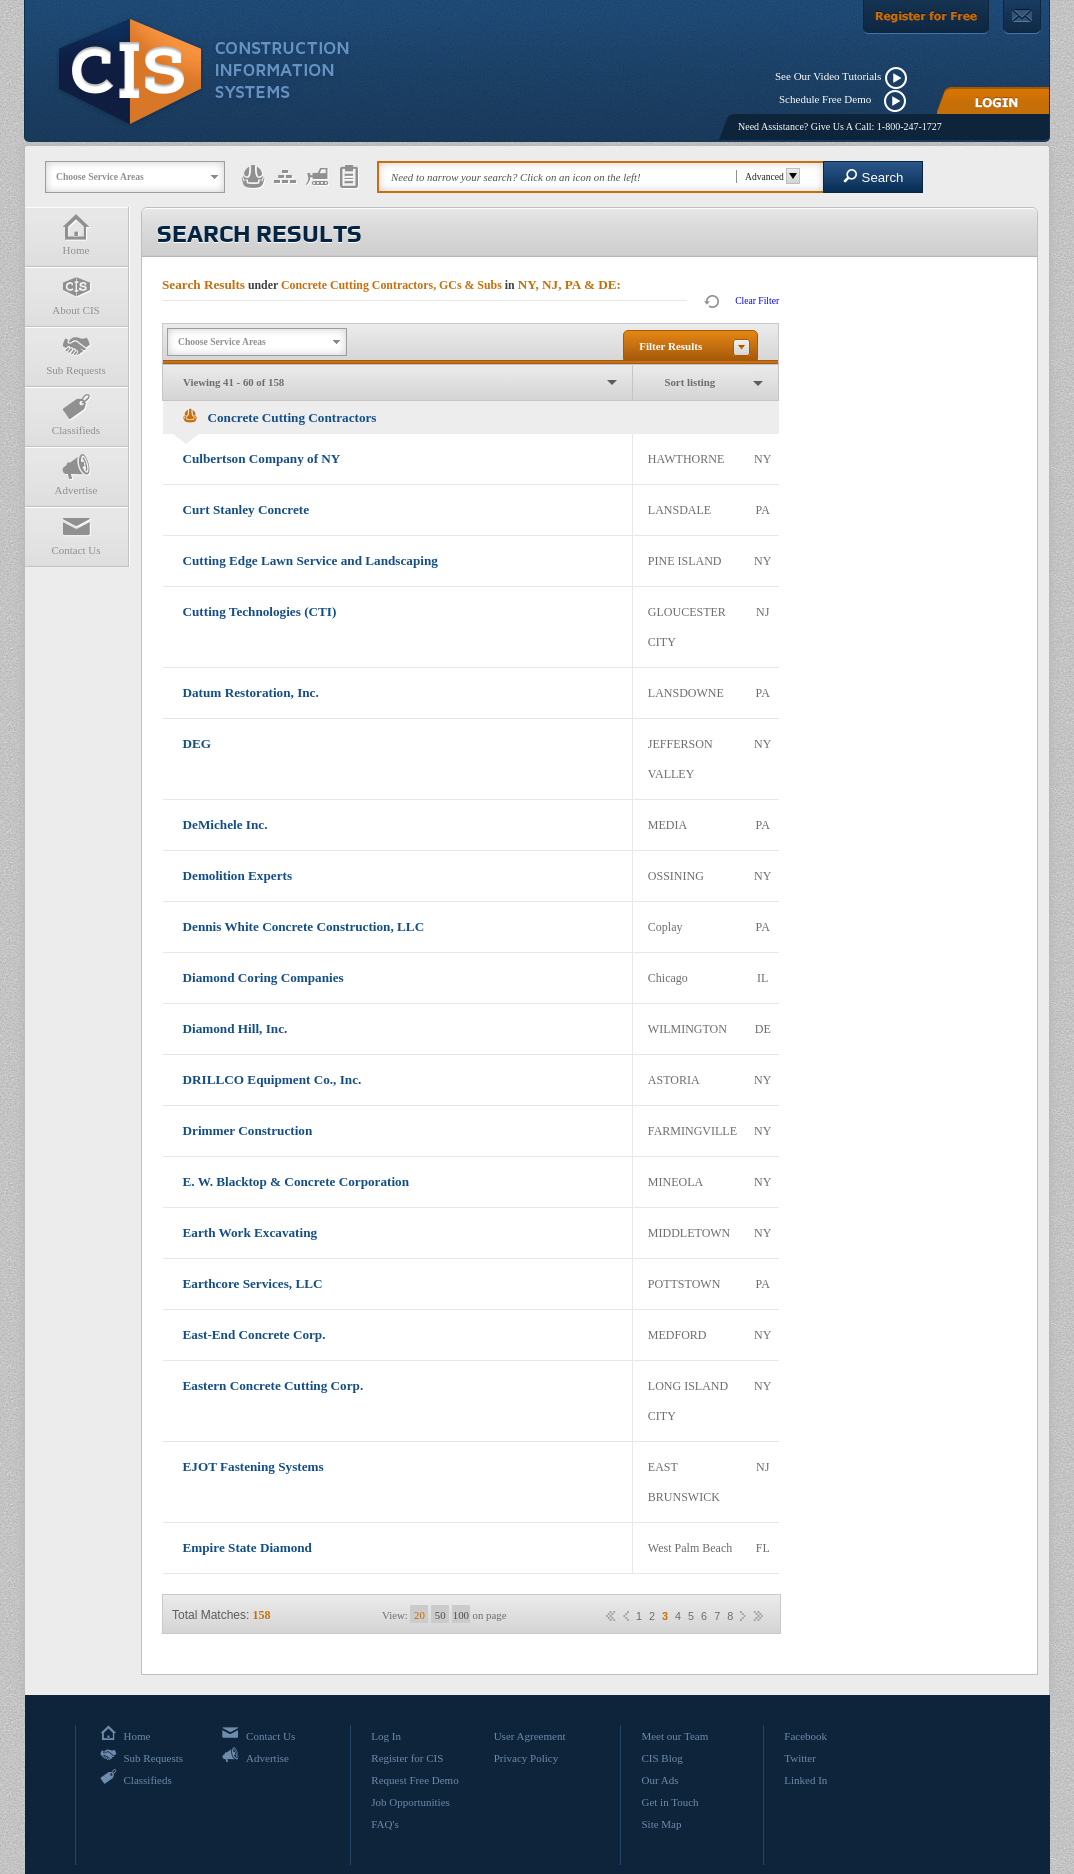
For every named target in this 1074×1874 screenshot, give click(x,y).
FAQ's (384, 1824)
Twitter (800, 1758)
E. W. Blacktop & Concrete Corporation (296, 1181)
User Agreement (530, 1736)
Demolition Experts (238, 875)
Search (873, 176)
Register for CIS (407, 1758)
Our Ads (659, 1780)
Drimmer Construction (248, 1130)
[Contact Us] (1022, 17)
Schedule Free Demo (829, 99)
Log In (386, 1736)
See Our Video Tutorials (828, 76)
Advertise (76, 474)
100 (461, 1615)
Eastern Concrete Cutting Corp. (273, 1385)
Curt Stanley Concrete (246, 509)
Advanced (769, 176)
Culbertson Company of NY (262, 458)
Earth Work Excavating (250, 1232)
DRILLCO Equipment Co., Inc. (272, 1079)
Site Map (661, 1824)
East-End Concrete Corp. (254, 1334)
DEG (197, 743)
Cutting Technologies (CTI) (260, 611)
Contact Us (76, 534)
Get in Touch (669, 1802)
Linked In (805, 1780)
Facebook (805, 1736)
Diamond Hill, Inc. (235, 1028)
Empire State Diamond (247, 1547)
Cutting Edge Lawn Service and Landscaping (310, 560)
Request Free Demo (414, 1780)
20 (419, 1615)
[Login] (993, 100)
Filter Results (670, 346)
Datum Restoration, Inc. (251, 692)
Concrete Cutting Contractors (280, 417)
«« (611, 1616)
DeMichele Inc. (225, 824)
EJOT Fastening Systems (253, 1466)
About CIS (76, 294)
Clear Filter (757, 300)
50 (440, 1615)
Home (76, 234)
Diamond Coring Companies (263, 977)
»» (758, 1616)
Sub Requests (76, 354)
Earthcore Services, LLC (253, 1283)
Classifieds (76, 414)
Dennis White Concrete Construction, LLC (304, 926)
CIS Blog (661, 1758)
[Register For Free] (926, 17)
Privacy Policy (526, 1758)
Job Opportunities (410, 1802)
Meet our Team (674, 1736)
